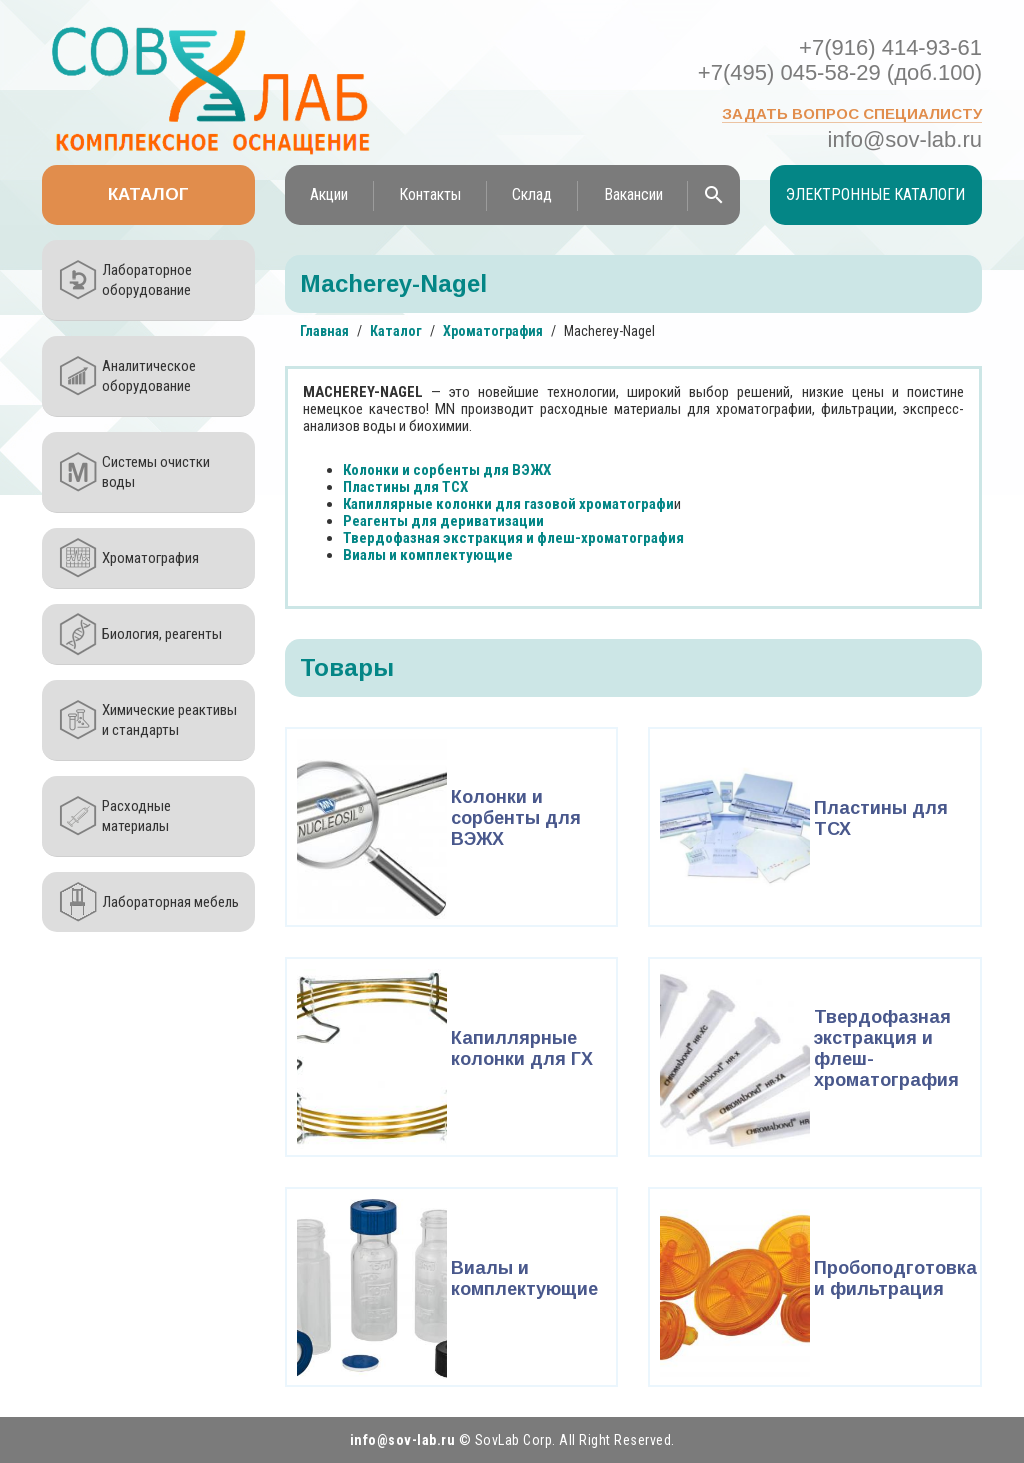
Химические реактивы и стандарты (169, 720)
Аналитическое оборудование (149, 376)
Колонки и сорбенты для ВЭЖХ (447, 470)
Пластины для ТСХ (405, 487)
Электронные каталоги (875, 194)
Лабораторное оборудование (147, 280)
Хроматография (150, 558)
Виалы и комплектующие (428, 555)
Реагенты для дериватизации (443, 521)
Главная (324, 331)
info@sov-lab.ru (905, 139)
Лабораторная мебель (170, 902)
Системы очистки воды (156, 472)
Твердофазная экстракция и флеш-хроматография (513, 538)
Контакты (430, 194)
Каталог (148, 194)
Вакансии (633, 194)
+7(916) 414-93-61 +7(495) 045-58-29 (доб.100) (840, 60)
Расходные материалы (136, 816)
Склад (532, 194)
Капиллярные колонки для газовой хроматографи (508, 504)
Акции (329, 194)
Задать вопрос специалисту (852, 113)
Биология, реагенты (162, 634)
